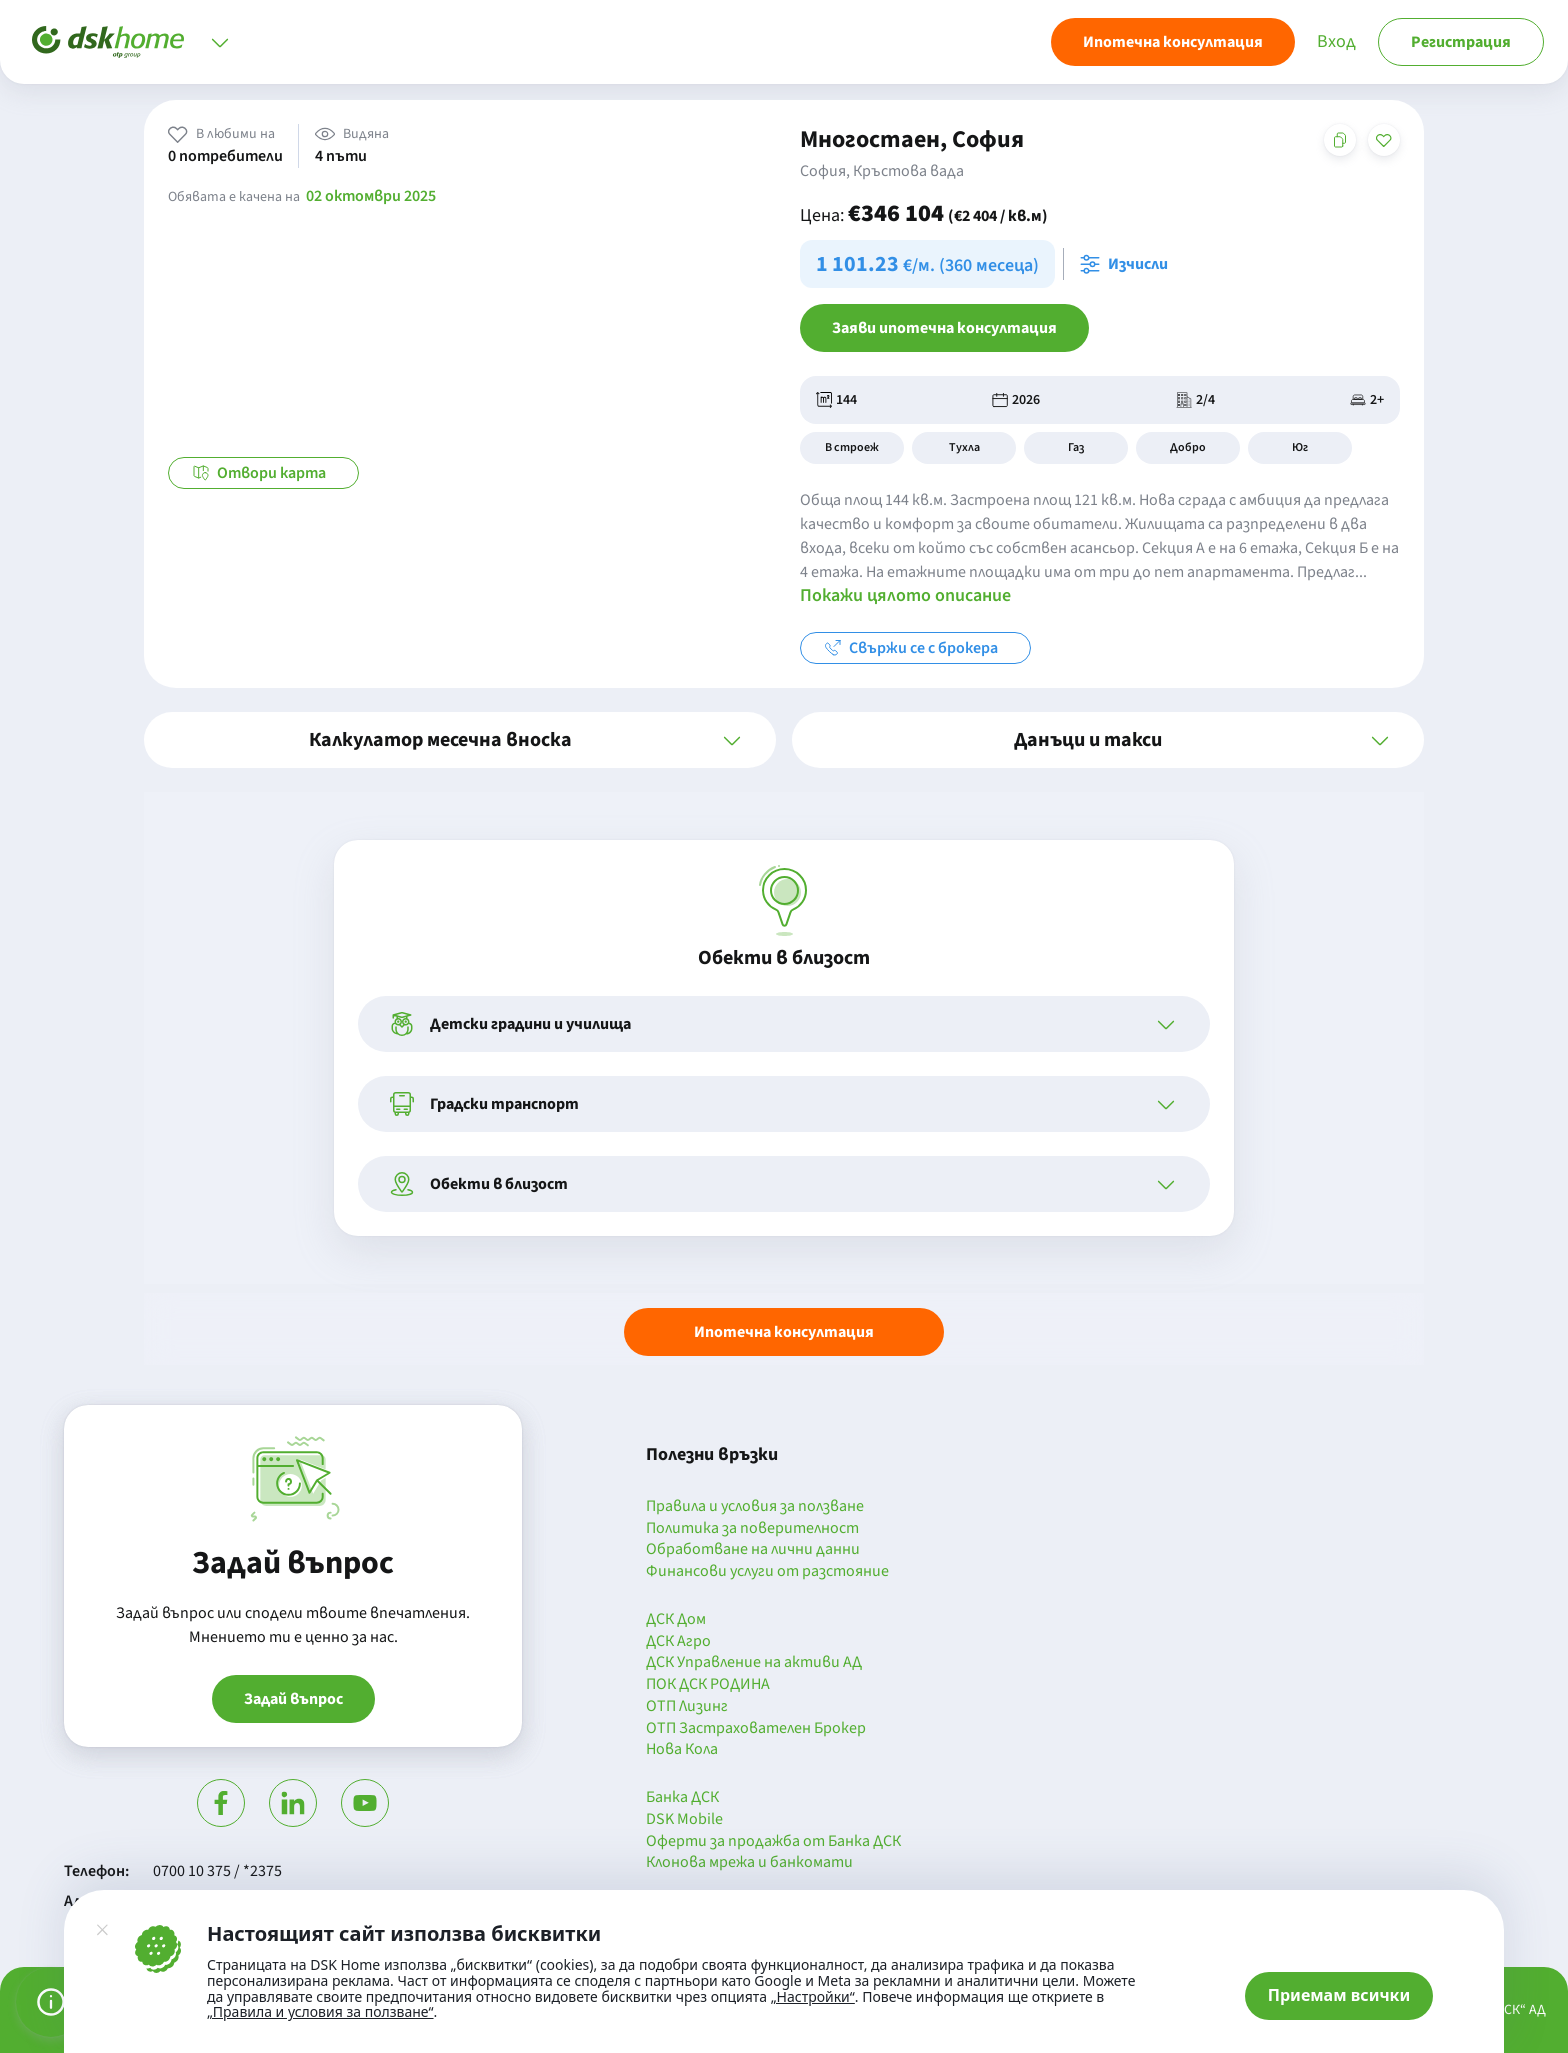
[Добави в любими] (1384, 140)
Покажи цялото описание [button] (905, 595)
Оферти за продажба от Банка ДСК (773, 1842)
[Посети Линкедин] (293, 1803)
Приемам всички (1339, 1995)
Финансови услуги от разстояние (767, 1572)
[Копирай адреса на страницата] (1340, 140)
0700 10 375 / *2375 (217, 1871)
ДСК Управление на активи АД (754, 1663)
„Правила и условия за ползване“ (320, 2011)
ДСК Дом (676, 1620)
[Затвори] (102, 1930)
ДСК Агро (678, 1642)
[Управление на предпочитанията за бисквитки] (51, 2002)
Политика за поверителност (752, 1529)
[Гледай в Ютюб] (365, 1803)
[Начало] (108, 42)
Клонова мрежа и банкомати (749, 1863)
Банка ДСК (682, 1798)
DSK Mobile (684, 1820)
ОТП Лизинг (687, 1707)
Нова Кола (682, 1750)
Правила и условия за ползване (755, 1507)
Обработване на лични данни (753, 1550)
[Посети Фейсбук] (221, 1803)
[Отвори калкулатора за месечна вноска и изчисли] (1128, 264)
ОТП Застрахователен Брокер (756, 1729)
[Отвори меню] (220, 42)
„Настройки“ (813, 1997)
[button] (460, 740)
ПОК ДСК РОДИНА (708, 1685)
